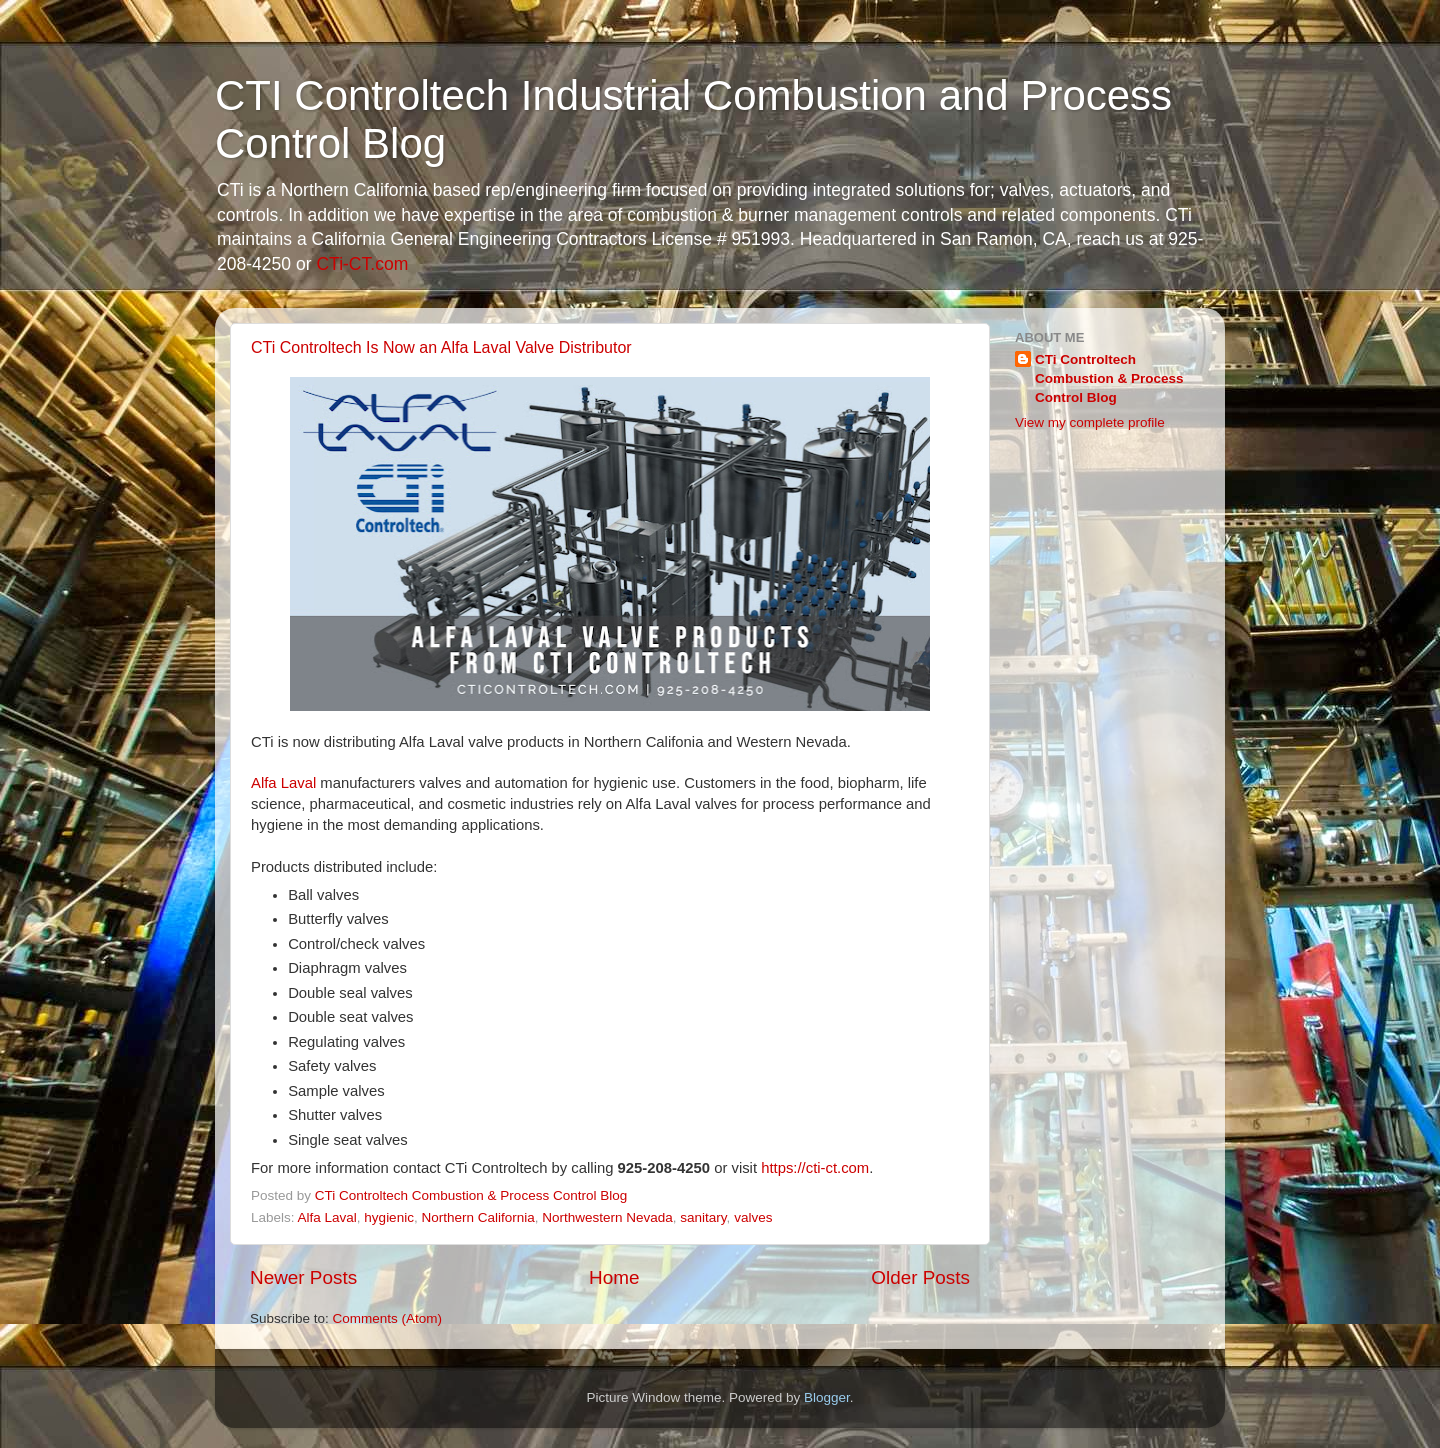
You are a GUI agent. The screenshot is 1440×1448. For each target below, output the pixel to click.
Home (614, 1277)
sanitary (703, 1217)
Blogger (827, 1397)
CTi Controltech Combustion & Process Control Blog (1109, 378)
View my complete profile (1090, 422)
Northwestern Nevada (607, 1217)
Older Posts (920, 1277)
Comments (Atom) (388, 1318)
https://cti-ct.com (815, 1168)
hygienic (389, 1217)
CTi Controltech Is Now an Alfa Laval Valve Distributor (441, 347)
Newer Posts (303, 1277)
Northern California (477, 1217)
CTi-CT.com (362, 264)
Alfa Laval (285, 783)
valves (753, 1217)
